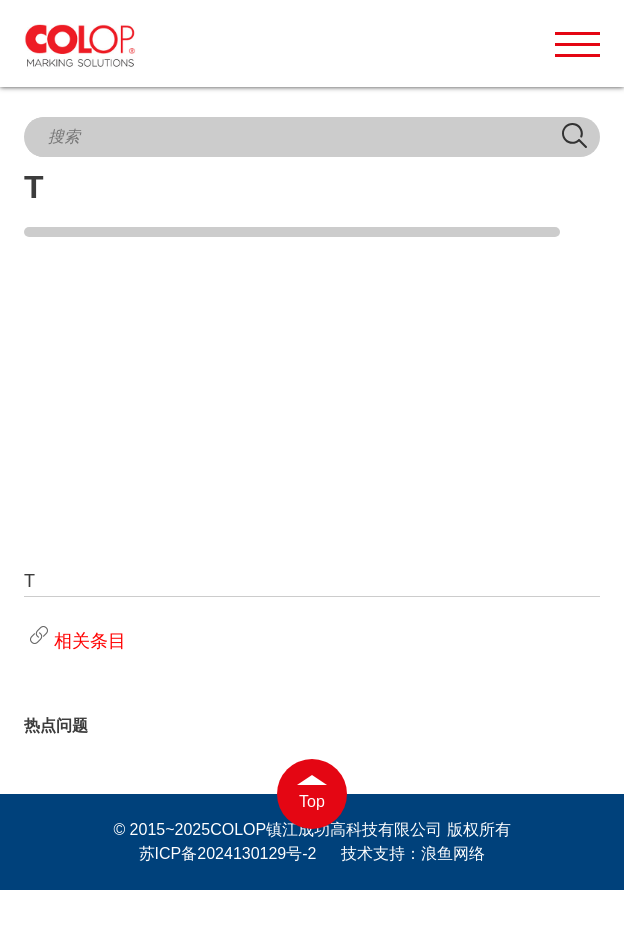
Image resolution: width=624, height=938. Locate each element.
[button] (577, 44)
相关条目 (75, 641)
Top (312, 801)
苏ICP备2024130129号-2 (228, 853)
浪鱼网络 (453, 853)
